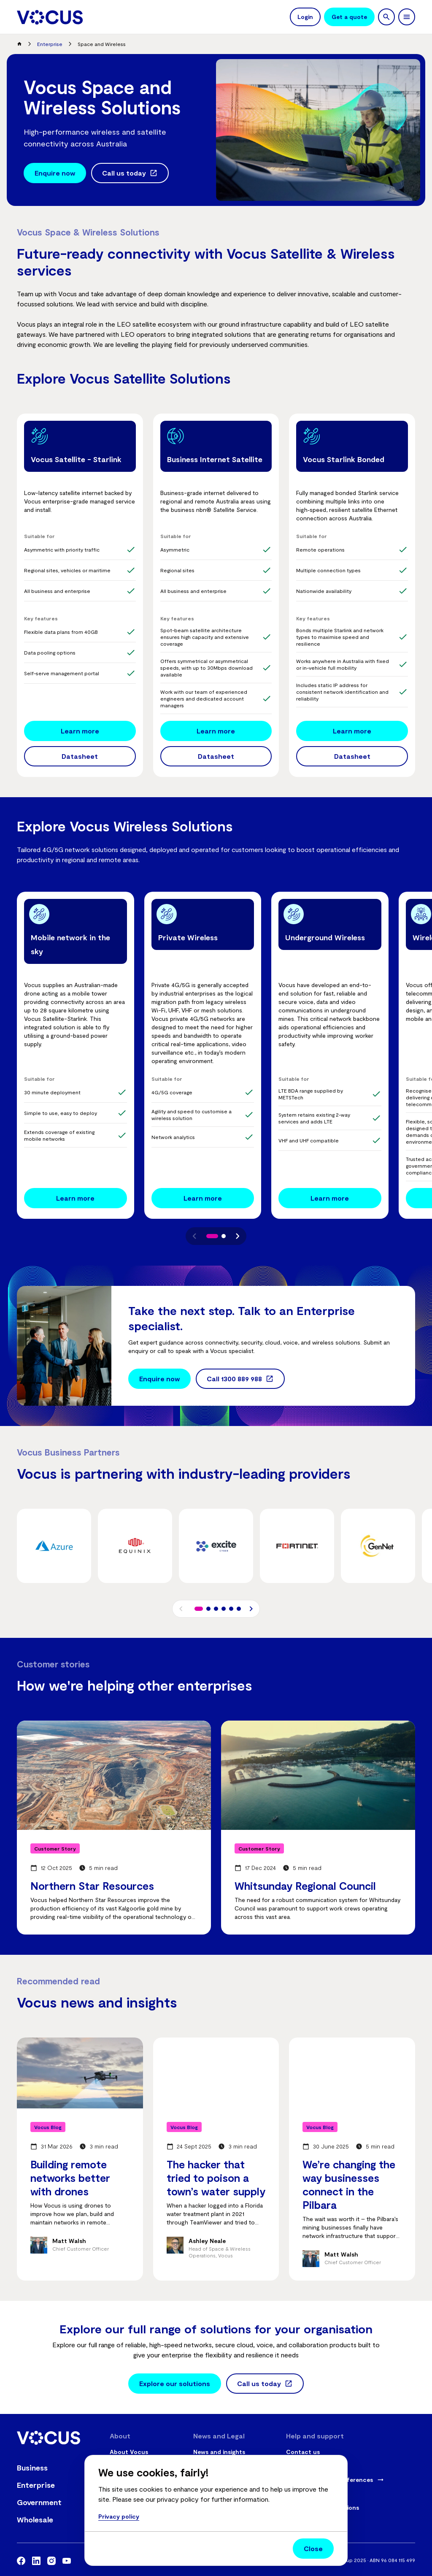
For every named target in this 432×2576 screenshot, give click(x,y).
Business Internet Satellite (214, 459)
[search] (386, 16)
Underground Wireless (325, 937)
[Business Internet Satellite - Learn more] (216, 731)
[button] (194, 1236)
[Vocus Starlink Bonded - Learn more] (352, 731)
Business (32, 2467)
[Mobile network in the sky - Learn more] (75, 1198)
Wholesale (35, 2519)
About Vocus (129, 2451)
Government (39, 2502)
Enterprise (49, 44)
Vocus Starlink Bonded (343, 459)
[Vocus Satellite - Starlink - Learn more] (80, 731)
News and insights (219, 2451)
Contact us (303, 2451)
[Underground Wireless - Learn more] (329, 1198)
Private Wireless (188, 937)
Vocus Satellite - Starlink (76, 459)
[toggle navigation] (406, 16)
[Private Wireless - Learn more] (202, 1198)
